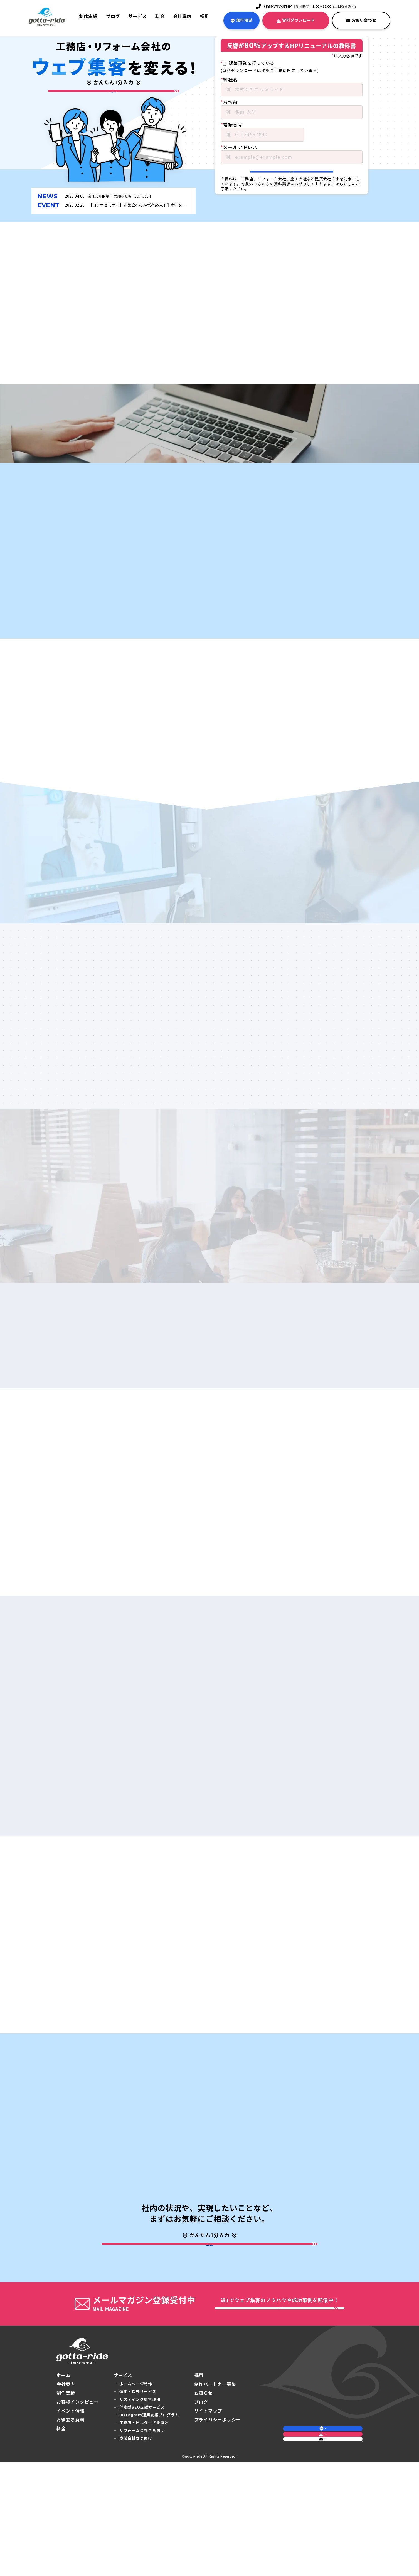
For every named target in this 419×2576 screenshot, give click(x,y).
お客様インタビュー (77, 2516)
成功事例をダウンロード (112, 96)
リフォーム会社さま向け (141, 2544)
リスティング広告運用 (140, 2513)
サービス (137, 16)
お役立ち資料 (70, 2534)
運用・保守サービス (137, 2505)
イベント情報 (70, 2525)
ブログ (113, 16)
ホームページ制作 (135, 2497)
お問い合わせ (361, 20)
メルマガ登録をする (279, 2416)
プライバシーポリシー (217, 2534)
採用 (204, 16)
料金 (160, 16)
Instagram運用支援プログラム (149, 2528)
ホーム (63, 2489)
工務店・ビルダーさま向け (144, 2536)
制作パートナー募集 (215, 2498)
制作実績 (88, 16)
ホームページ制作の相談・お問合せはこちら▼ (114, 112)
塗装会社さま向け (135, 2552)
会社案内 (182, 16)
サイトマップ (208, 2525)
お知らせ (203, 2507)
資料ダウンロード (296, 20)
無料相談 (242, 20)
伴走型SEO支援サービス (142, 2520)
